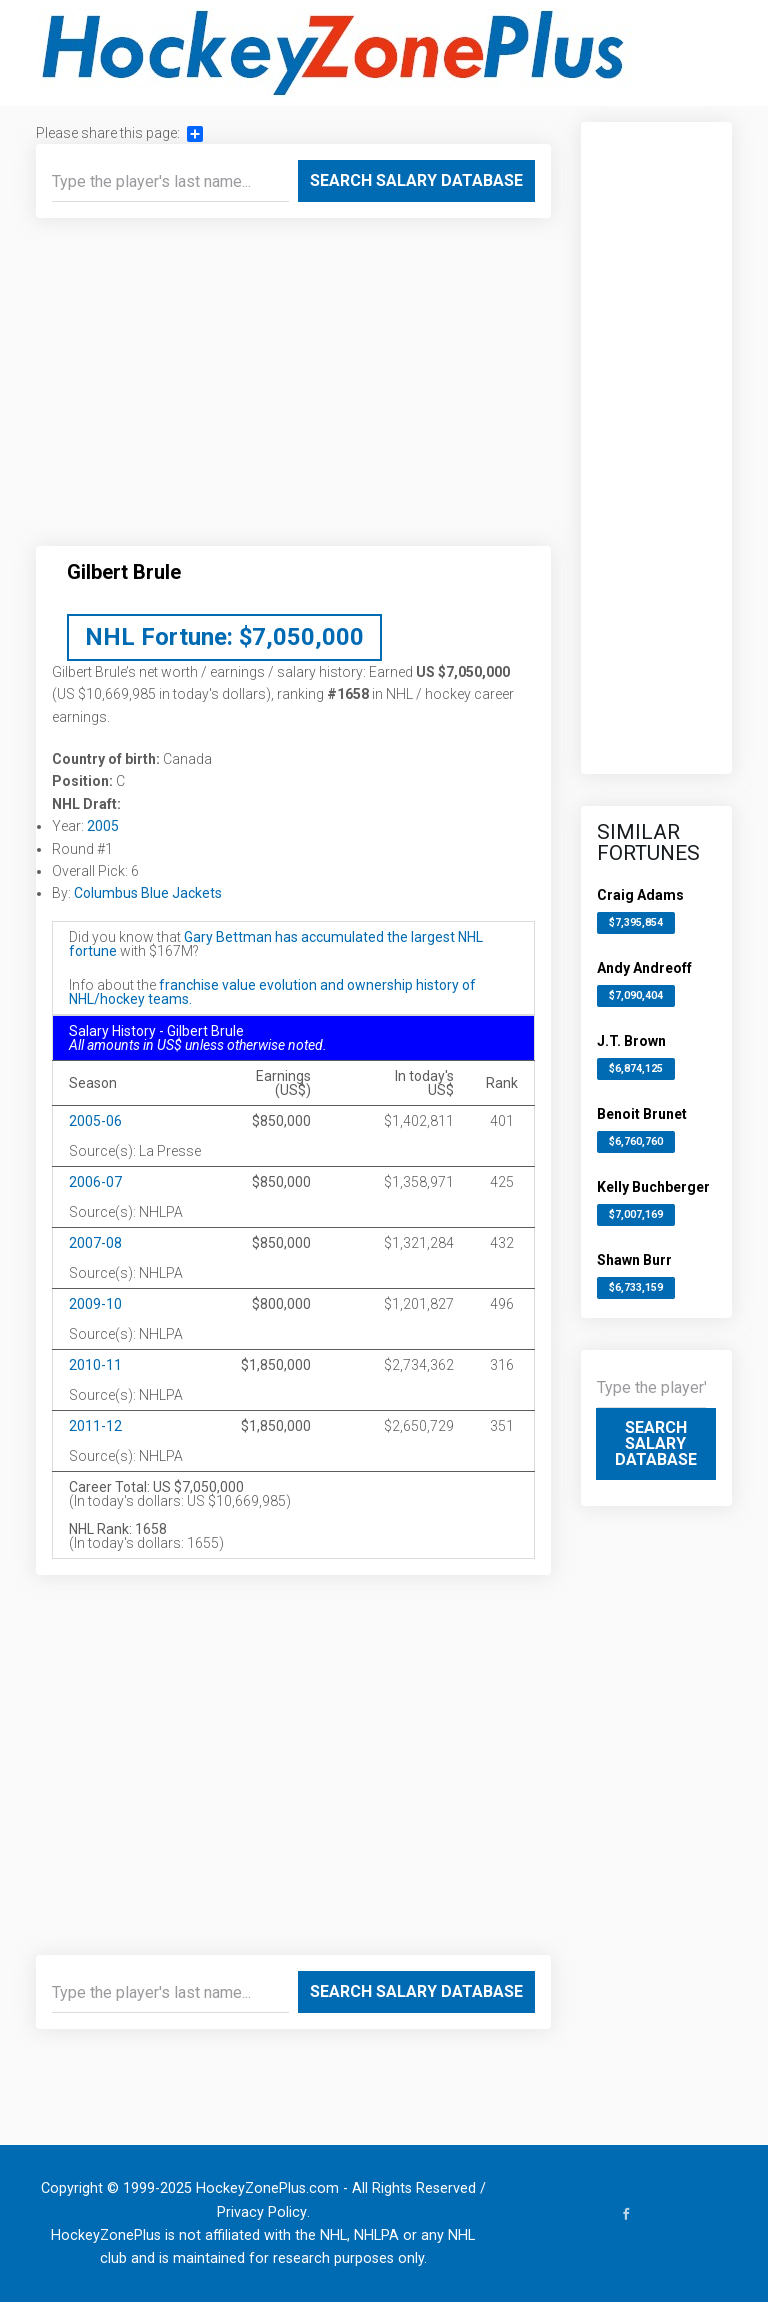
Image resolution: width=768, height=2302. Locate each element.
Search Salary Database (416, 180)
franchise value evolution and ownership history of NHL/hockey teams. (272, 992)
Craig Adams (640, 895)
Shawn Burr (634, 1260)
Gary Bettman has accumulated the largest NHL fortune (276, 944)
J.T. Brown (631, 1041)
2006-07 (95, 1182)
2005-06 (95, 1121)
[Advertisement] (293, 390)
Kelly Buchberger (653, 1187)
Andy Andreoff (644, 968)
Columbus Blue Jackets (148, 893)
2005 (103, 826)
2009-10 (95, 1304)
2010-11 (95, 1365)
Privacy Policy (262, 2212)
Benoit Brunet (642, 1114)
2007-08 (95, 1243)
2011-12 (95, 1426)
